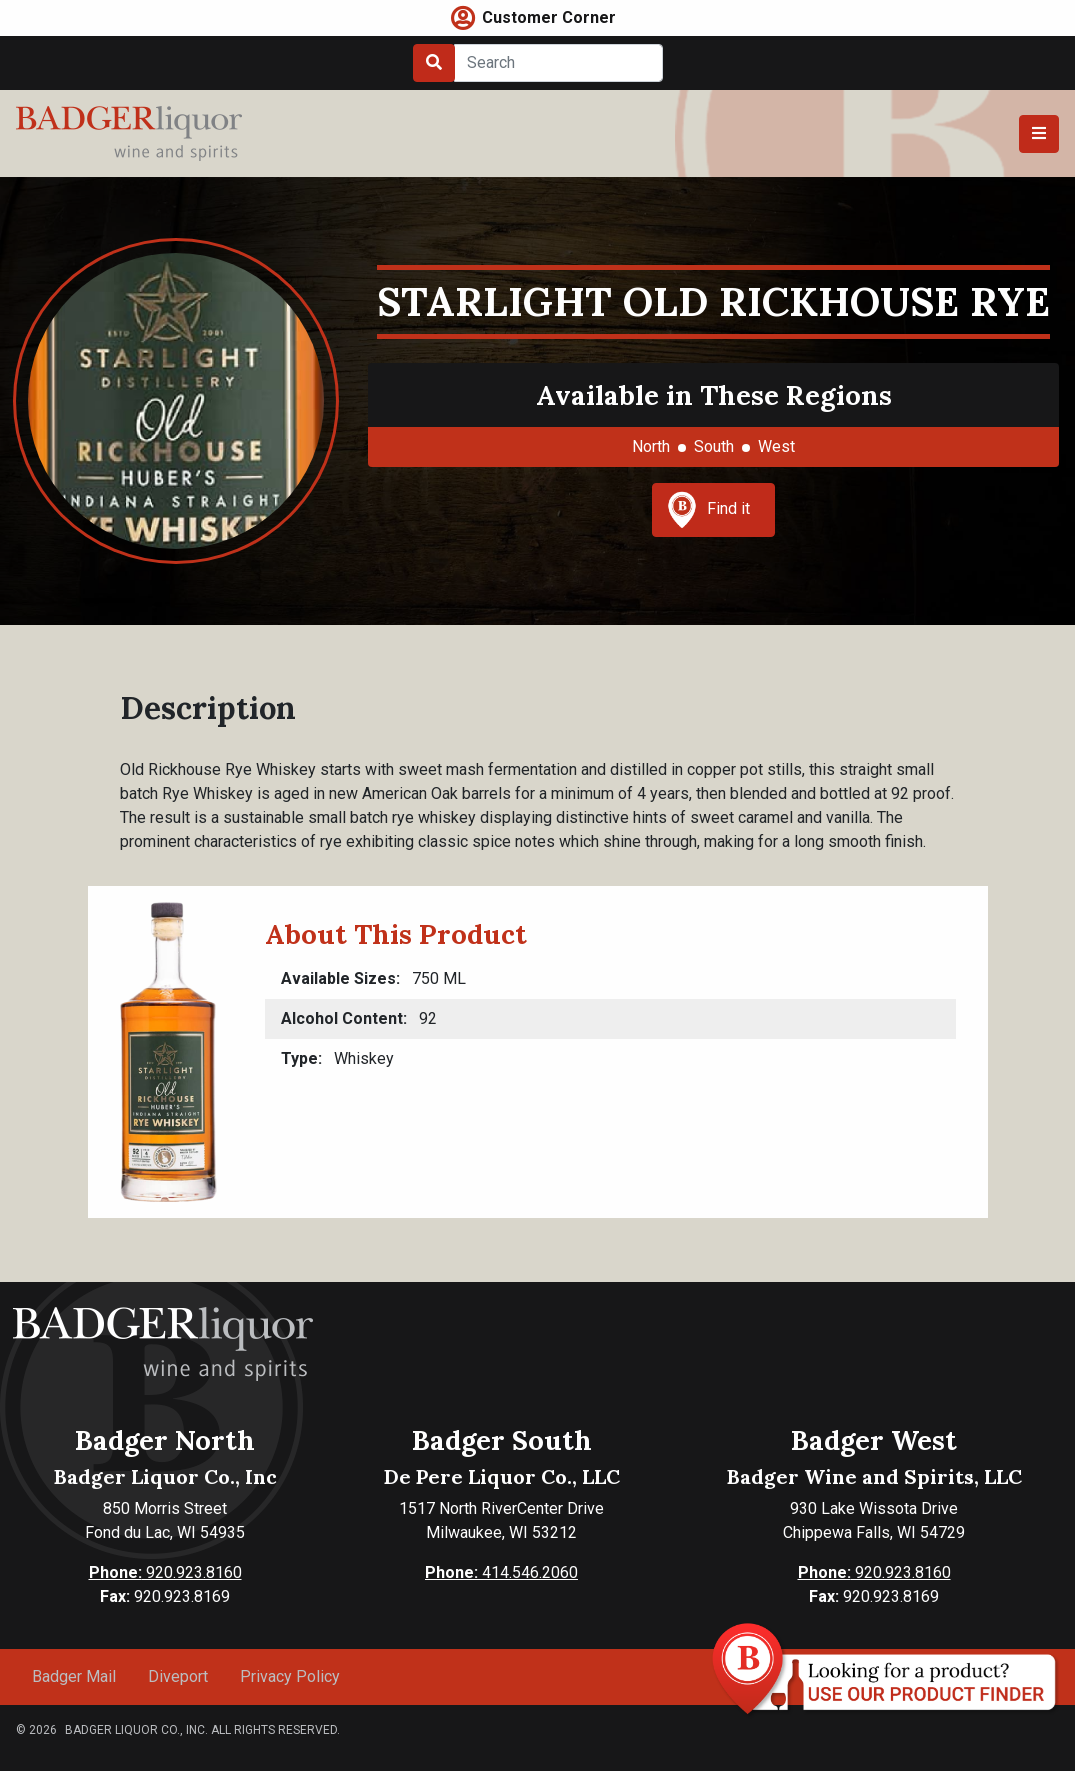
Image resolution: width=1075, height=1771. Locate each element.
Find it (709, 510)
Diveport (178, 1676)
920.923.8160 (165, 1572)
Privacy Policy (290, 1676)
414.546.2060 (501, 1572)
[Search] (558, 63)
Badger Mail (74, 1676)
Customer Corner (549, 17)
